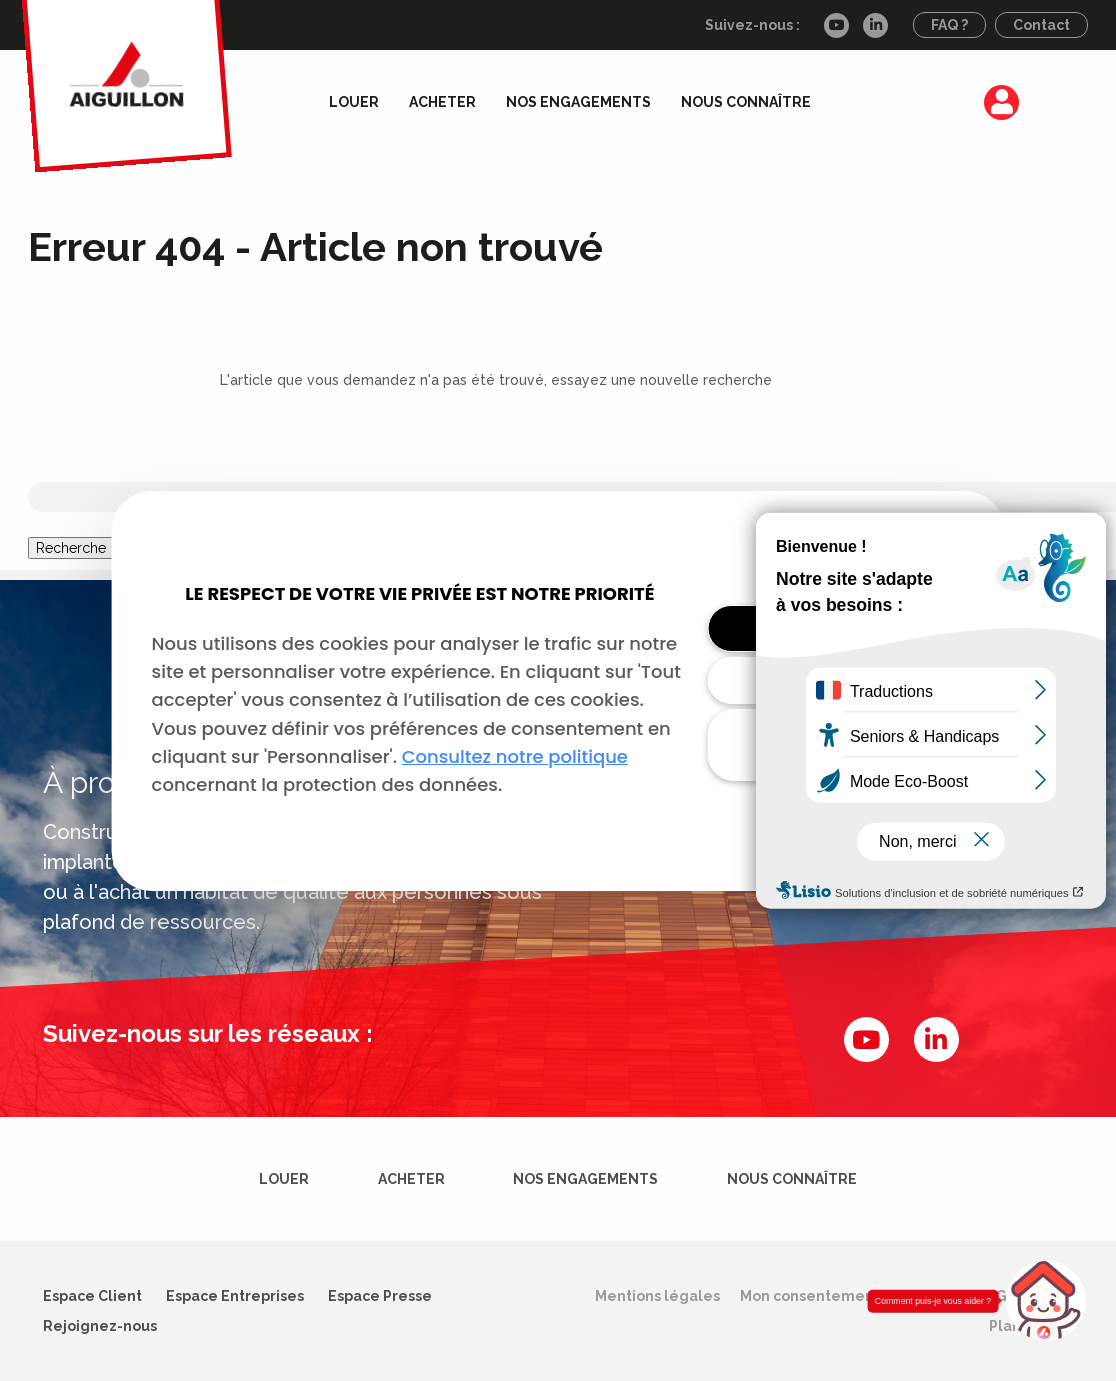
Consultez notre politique (515, 756)
